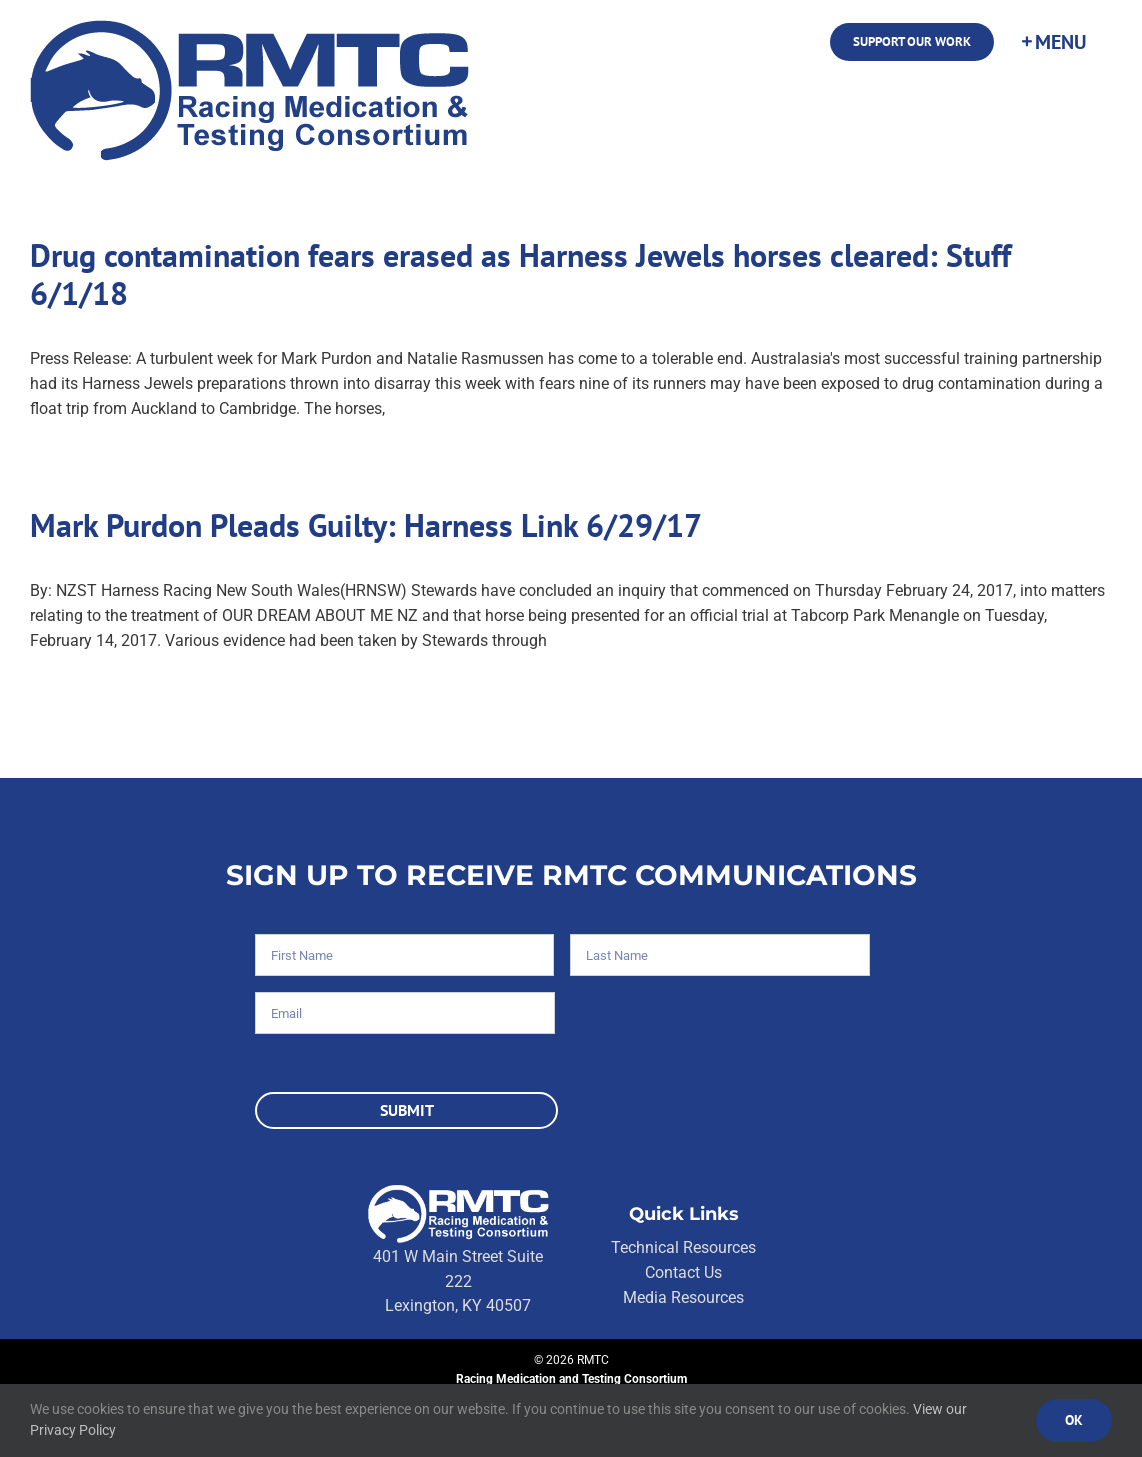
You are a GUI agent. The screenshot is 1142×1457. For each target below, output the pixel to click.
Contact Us (683, 1272)
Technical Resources (683, 1247)
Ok (1074, 1420)
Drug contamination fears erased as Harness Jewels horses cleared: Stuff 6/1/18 (520, 274)
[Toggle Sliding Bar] (1053, 42)
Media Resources (683, 1297)
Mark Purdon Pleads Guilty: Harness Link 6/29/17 (366, 525)
